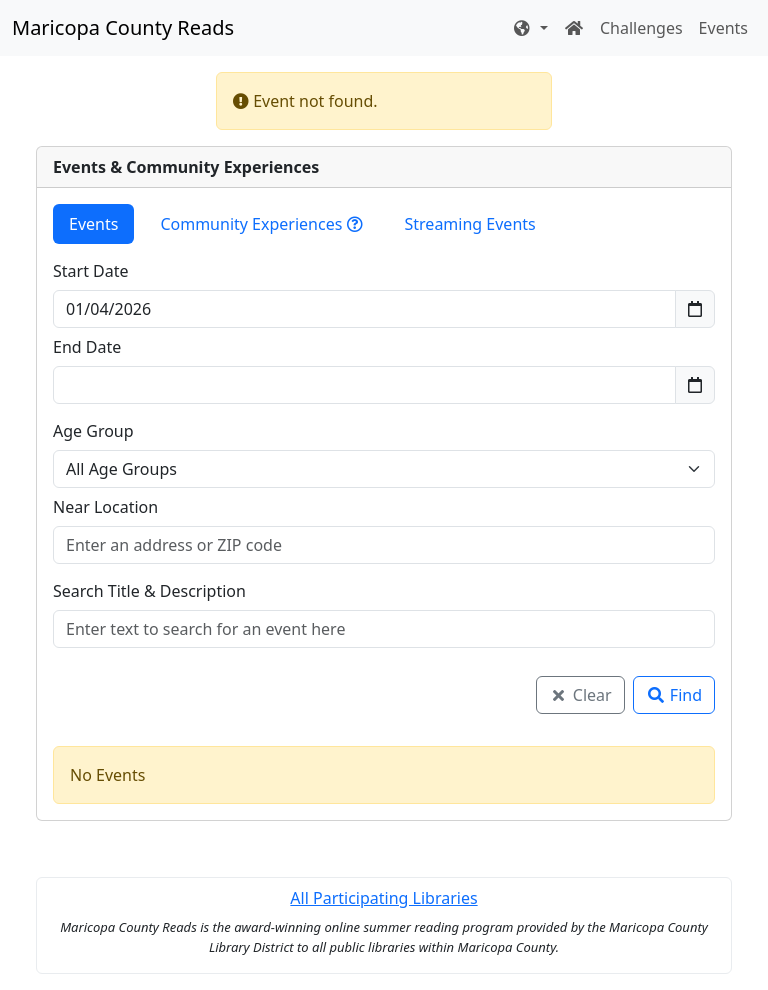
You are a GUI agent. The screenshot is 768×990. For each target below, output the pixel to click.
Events (723, 28)
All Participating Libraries (383, 898)
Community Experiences (261, 224)
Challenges (641, 28)
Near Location (105, 507)
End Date (87, 347)
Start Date (91, 271)
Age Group (93, 431)
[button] (530, 28)
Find (674, 695)
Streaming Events (470, 224)
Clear (580, 695)
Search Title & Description (149, 591)
